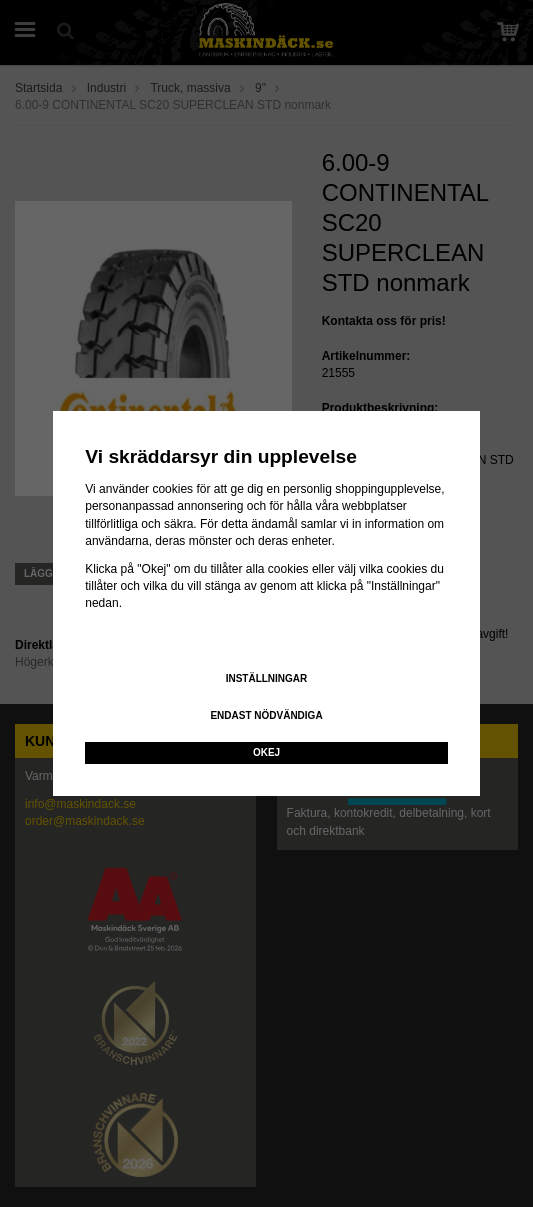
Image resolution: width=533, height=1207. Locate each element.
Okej (266, 752)
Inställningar (267, 678)
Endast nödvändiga (266, 715)
